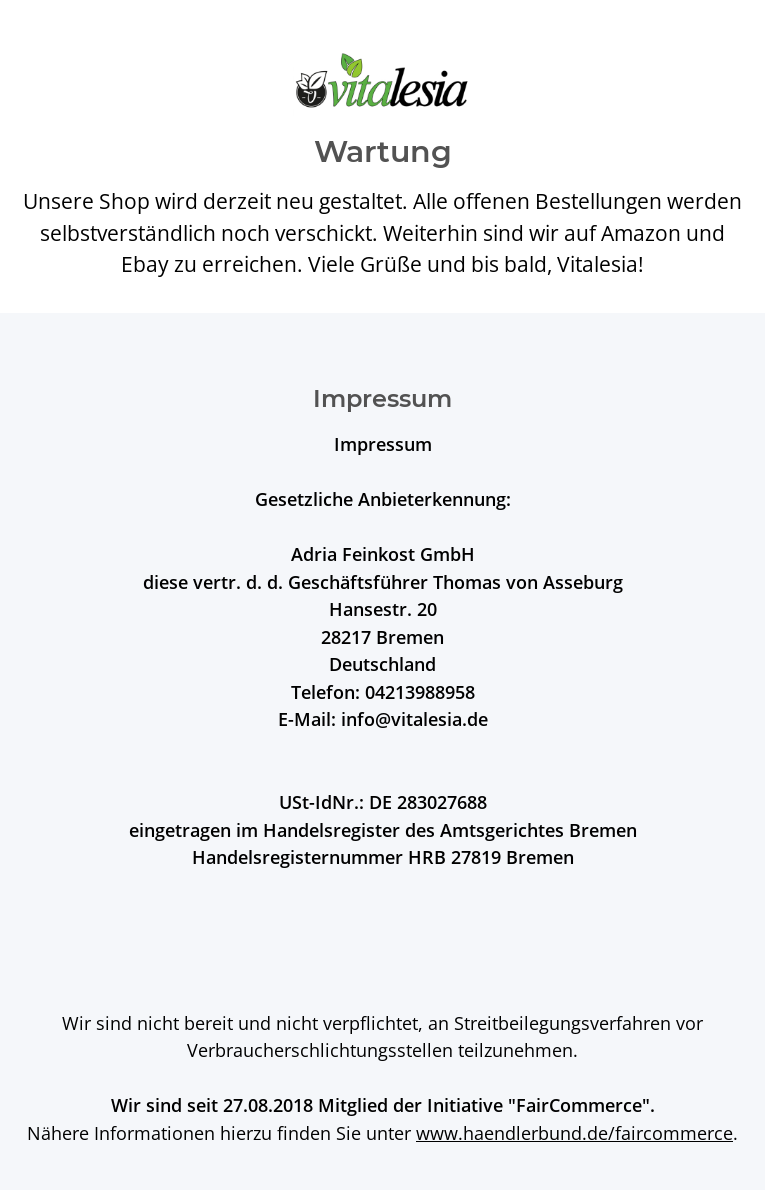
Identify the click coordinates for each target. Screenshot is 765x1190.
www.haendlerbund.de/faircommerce (574, 1132)
